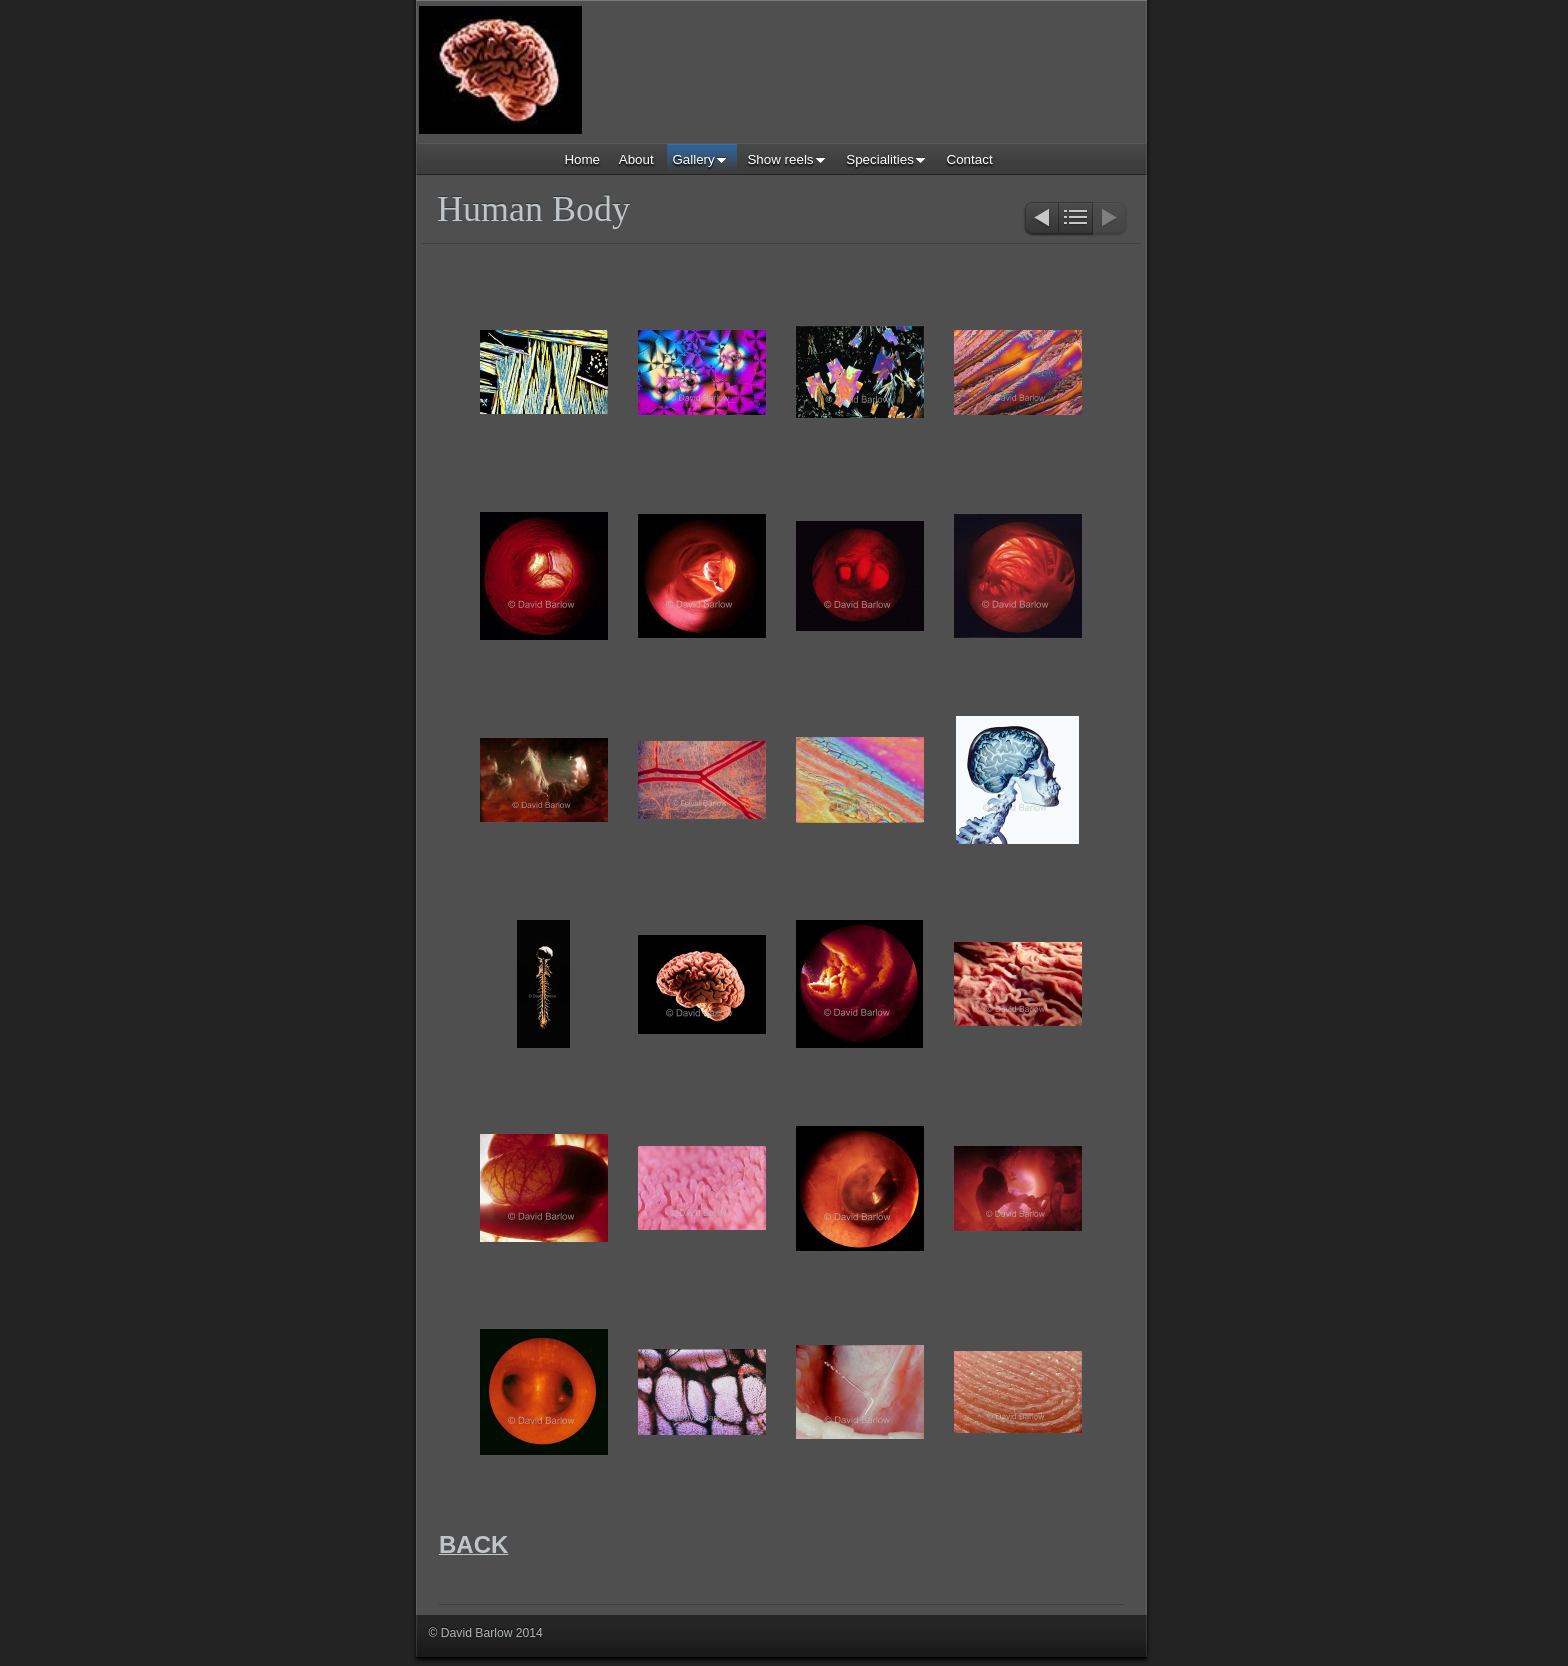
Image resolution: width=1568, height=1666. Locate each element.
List (1075, 219)
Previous (1040, 219)
